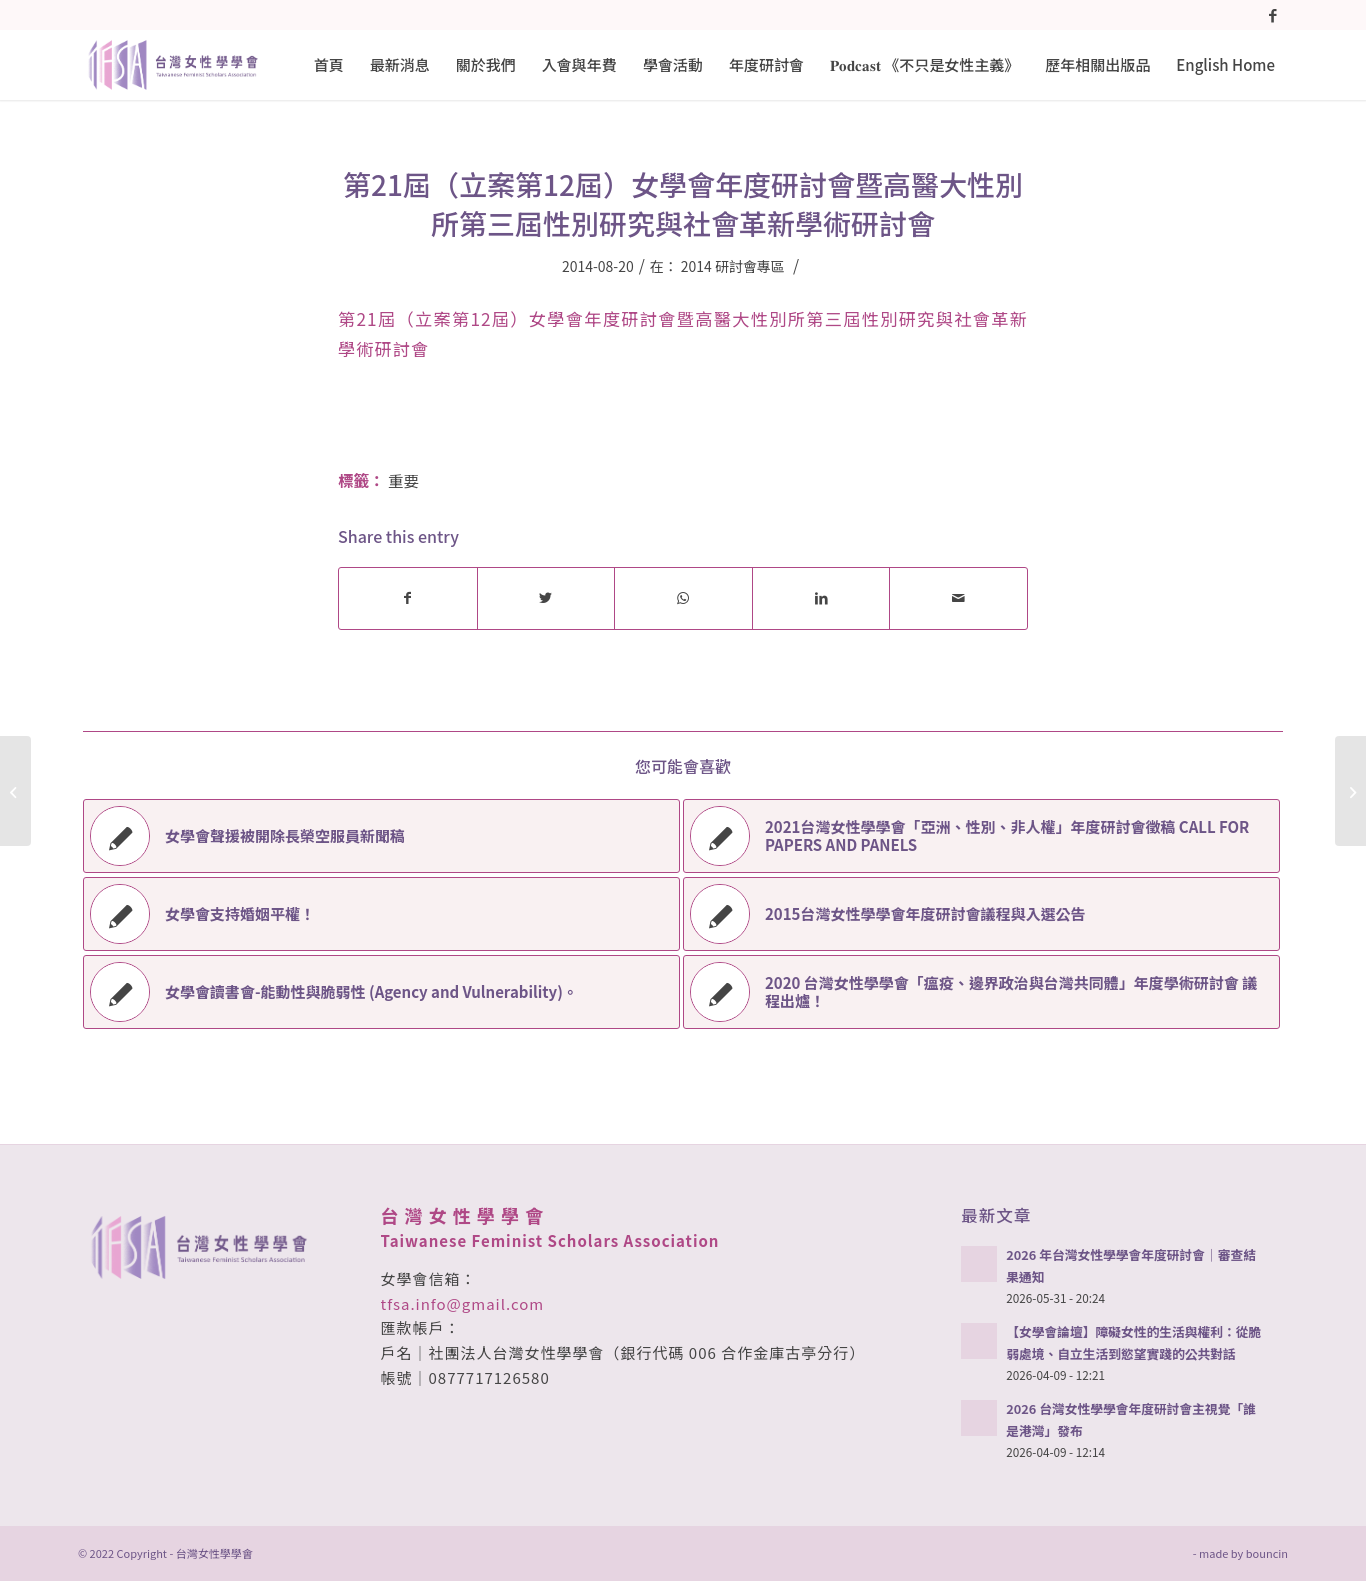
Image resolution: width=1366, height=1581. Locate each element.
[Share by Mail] (958, 598)
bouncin (1267, 1553)
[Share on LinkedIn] (821, 598)
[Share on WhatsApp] (683, 598)
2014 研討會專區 (733, 266)
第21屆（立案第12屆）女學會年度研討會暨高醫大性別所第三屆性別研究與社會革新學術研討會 (683, 203)
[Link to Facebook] (1273, 15)
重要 (403, 480)
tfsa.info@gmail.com (463, 1303)
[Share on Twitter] (546, 598)
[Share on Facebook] (408, 598)
